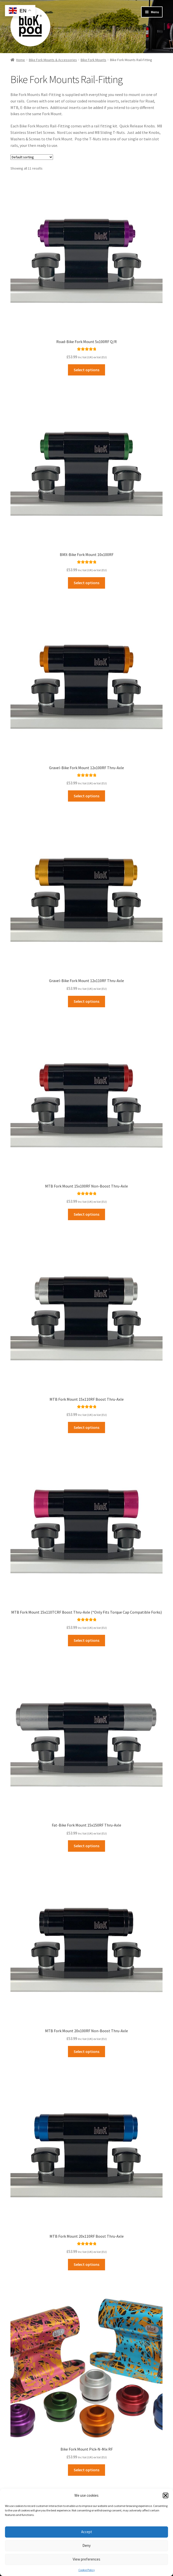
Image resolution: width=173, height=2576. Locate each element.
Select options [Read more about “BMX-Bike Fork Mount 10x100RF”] (86, 582)
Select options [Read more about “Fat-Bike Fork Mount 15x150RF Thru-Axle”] (86, 1845)
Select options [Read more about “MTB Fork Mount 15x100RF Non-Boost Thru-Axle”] (86, 1214)
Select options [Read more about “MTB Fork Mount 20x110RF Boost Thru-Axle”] (86, 2264)
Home (20, 60)
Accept (86, 2531)
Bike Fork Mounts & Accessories (53, 60)
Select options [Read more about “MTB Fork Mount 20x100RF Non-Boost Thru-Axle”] (86, 2051)
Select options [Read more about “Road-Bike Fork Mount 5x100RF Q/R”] (86, 369)
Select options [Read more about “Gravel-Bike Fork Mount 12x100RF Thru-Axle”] (86, 795)
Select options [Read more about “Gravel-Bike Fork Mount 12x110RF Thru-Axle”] (86, 1001)
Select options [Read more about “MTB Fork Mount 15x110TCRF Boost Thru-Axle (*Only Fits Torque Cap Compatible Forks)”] (86, 1640)
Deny (86, 2545)
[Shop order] (31, 157)
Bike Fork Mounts (93, 60)
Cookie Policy (86, 2570)
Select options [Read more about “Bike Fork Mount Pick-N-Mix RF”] (86, 2469)
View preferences (86, 2559)
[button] (165, 2495)
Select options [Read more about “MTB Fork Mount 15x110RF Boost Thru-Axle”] (86, 1427)
